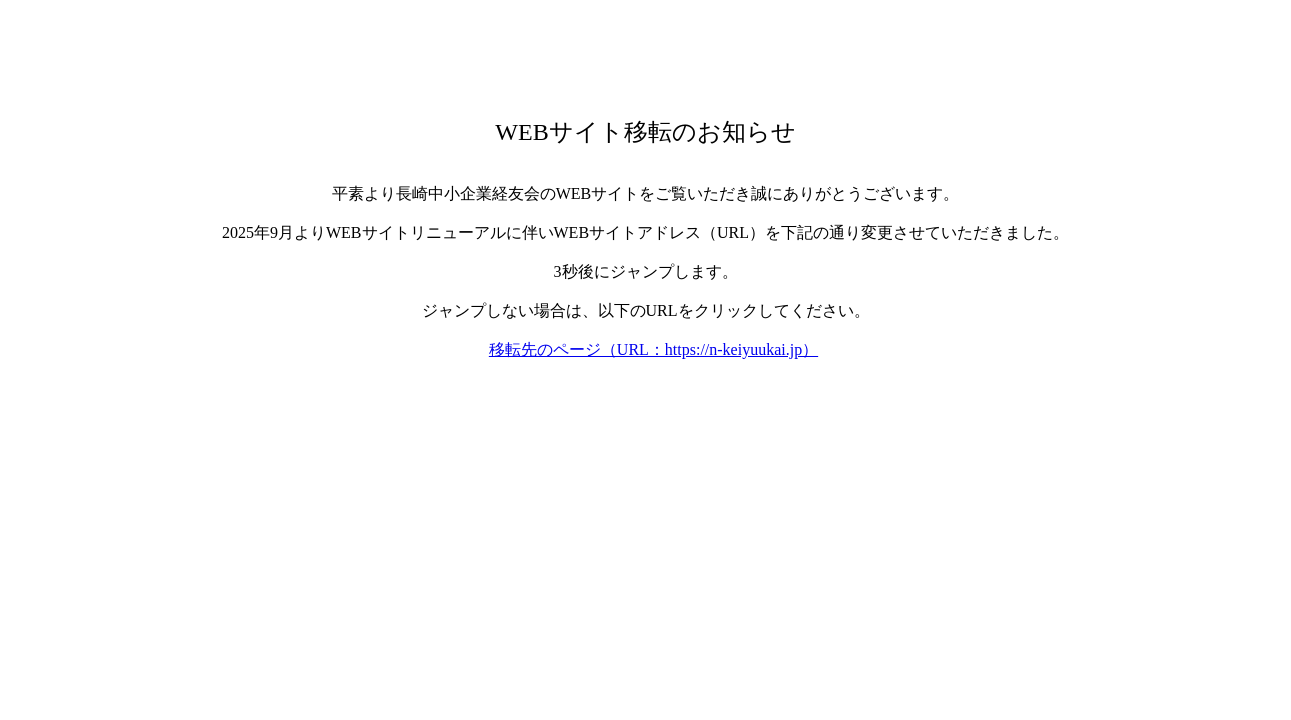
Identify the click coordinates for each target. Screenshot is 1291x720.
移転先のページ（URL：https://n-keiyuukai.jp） (653, 349)
